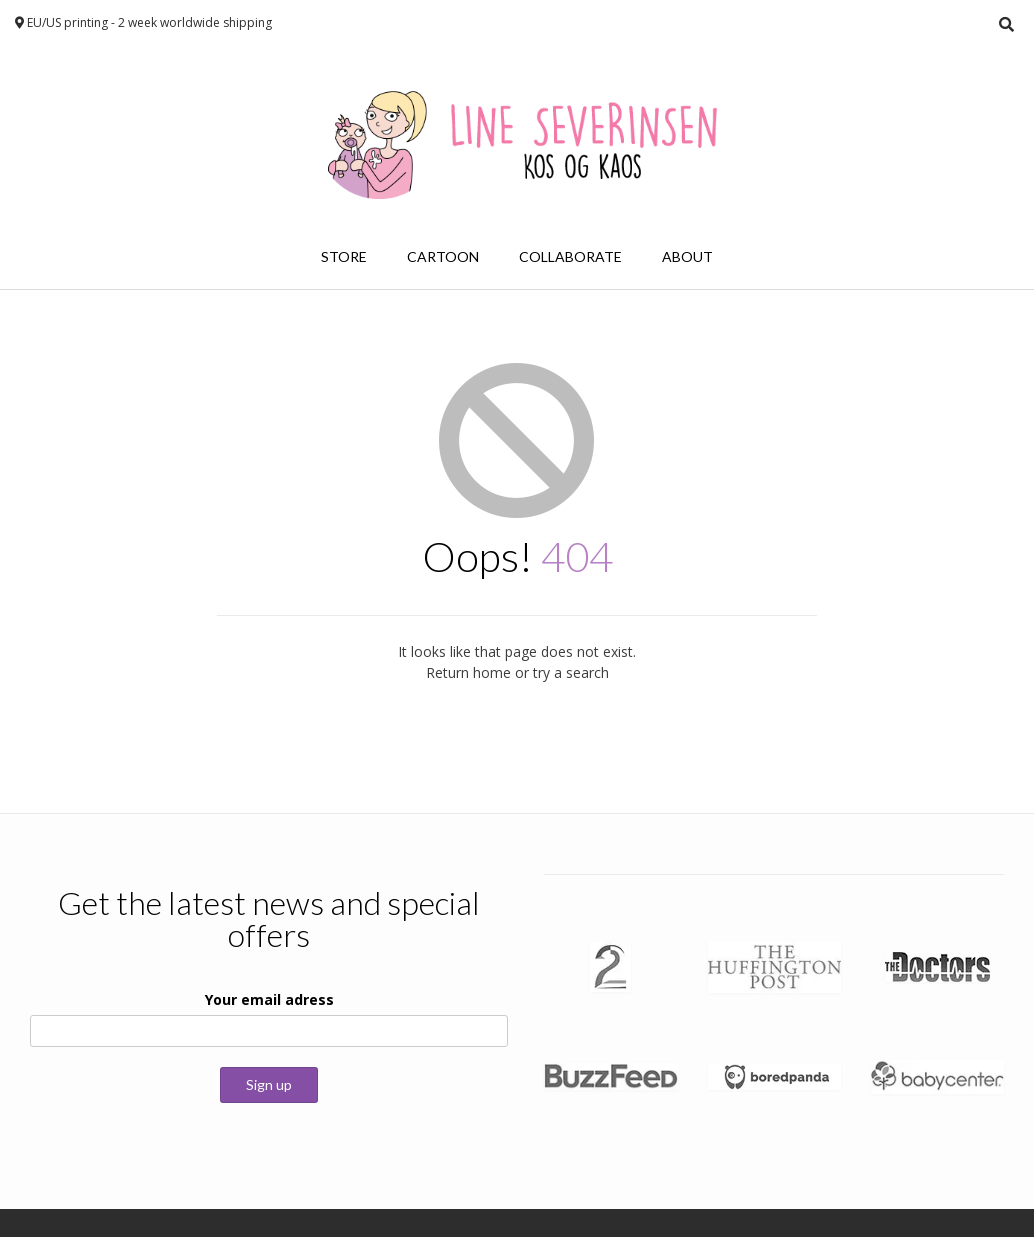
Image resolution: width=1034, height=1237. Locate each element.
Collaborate (570, 256)
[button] (610, 967)
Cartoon (443, 256)
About (687, 256)
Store (344, 256)
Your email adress (269, 999)
